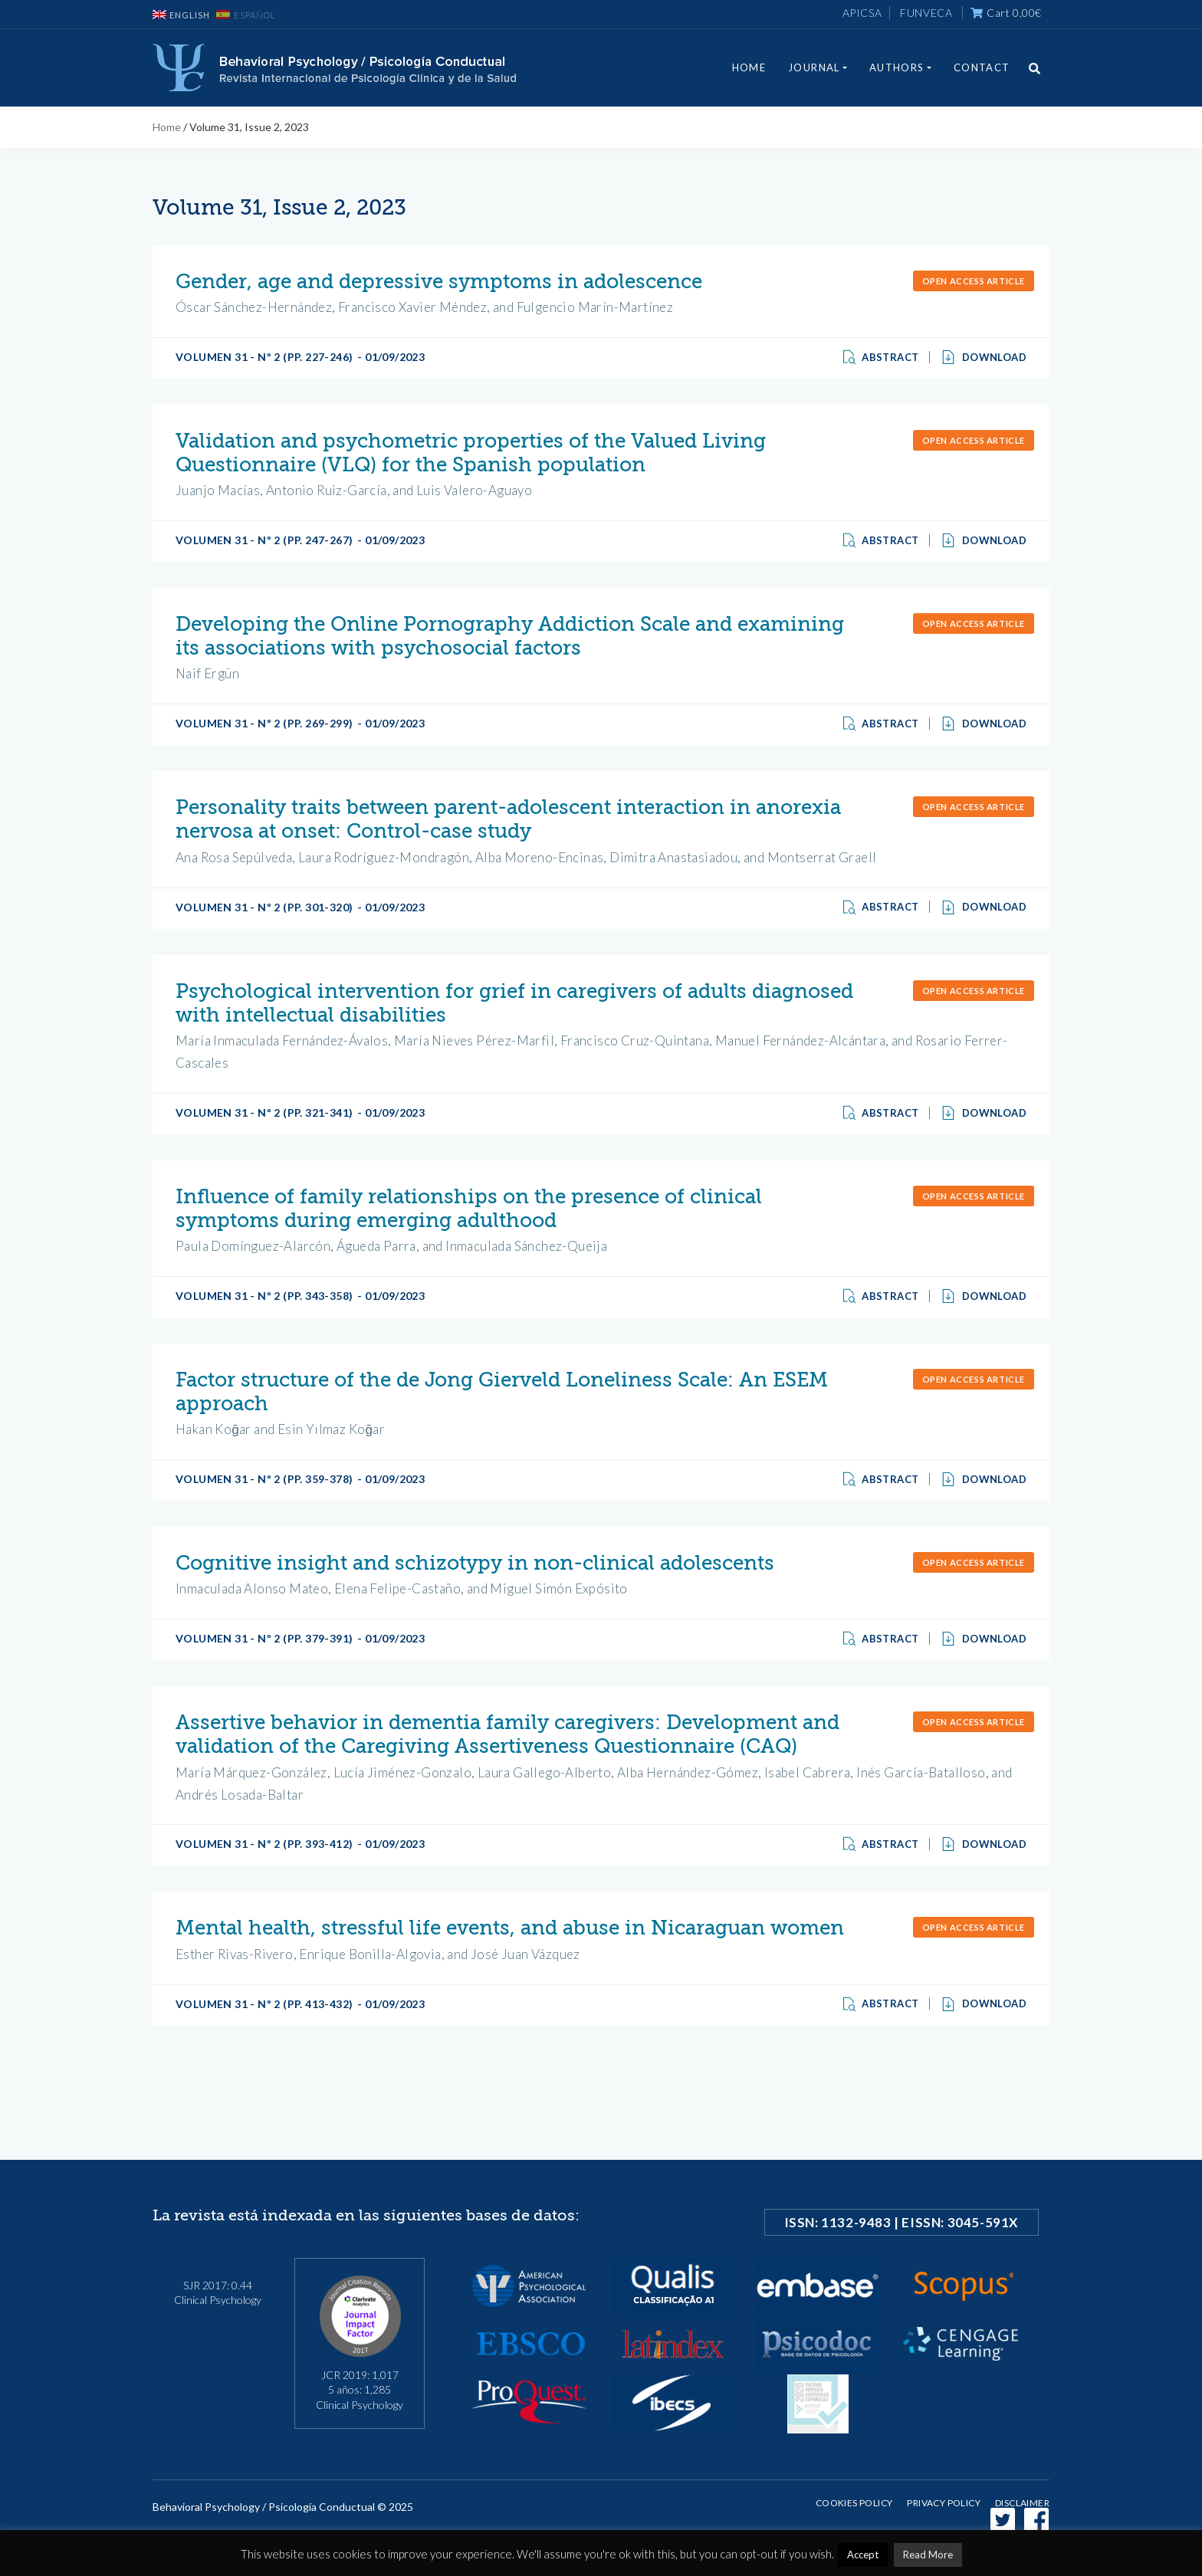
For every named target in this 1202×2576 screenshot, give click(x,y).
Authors (896, 67)
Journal (814, 67)
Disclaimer (1022, 2503)
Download (983, 357)
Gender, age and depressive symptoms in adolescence (439, 282)
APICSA (862, 12)
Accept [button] (863, 2554)
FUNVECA (926, 12)
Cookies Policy (854, 2503)
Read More (928, 2554)
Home (749, 67)
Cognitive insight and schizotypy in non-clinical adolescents (475, 1563)
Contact (982, 67)
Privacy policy (943, 2503)
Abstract (881, 357)
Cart (1006, 12)
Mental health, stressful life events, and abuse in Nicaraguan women (510, 1928)
